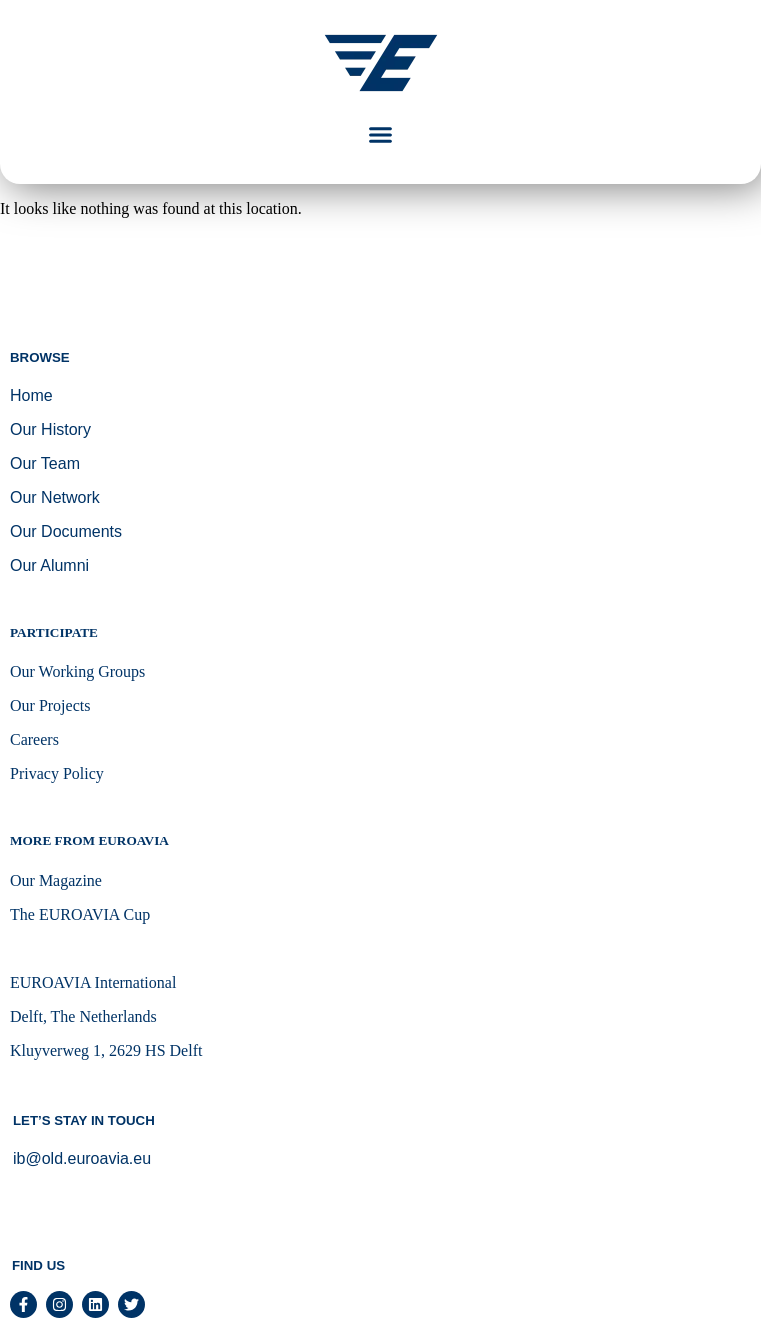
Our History (50, 429)
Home (31, 395)
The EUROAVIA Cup (80, 914)
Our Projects (50, 705)
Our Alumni (49, 565)
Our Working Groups (77, 671)
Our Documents (66, 531)
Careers (34, 739)
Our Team (45, 463)
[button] (381, 135)
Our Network (55, 497)
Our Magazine (56, 880)
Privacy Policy (57, 773)
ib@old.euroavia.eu (82, 1158)
